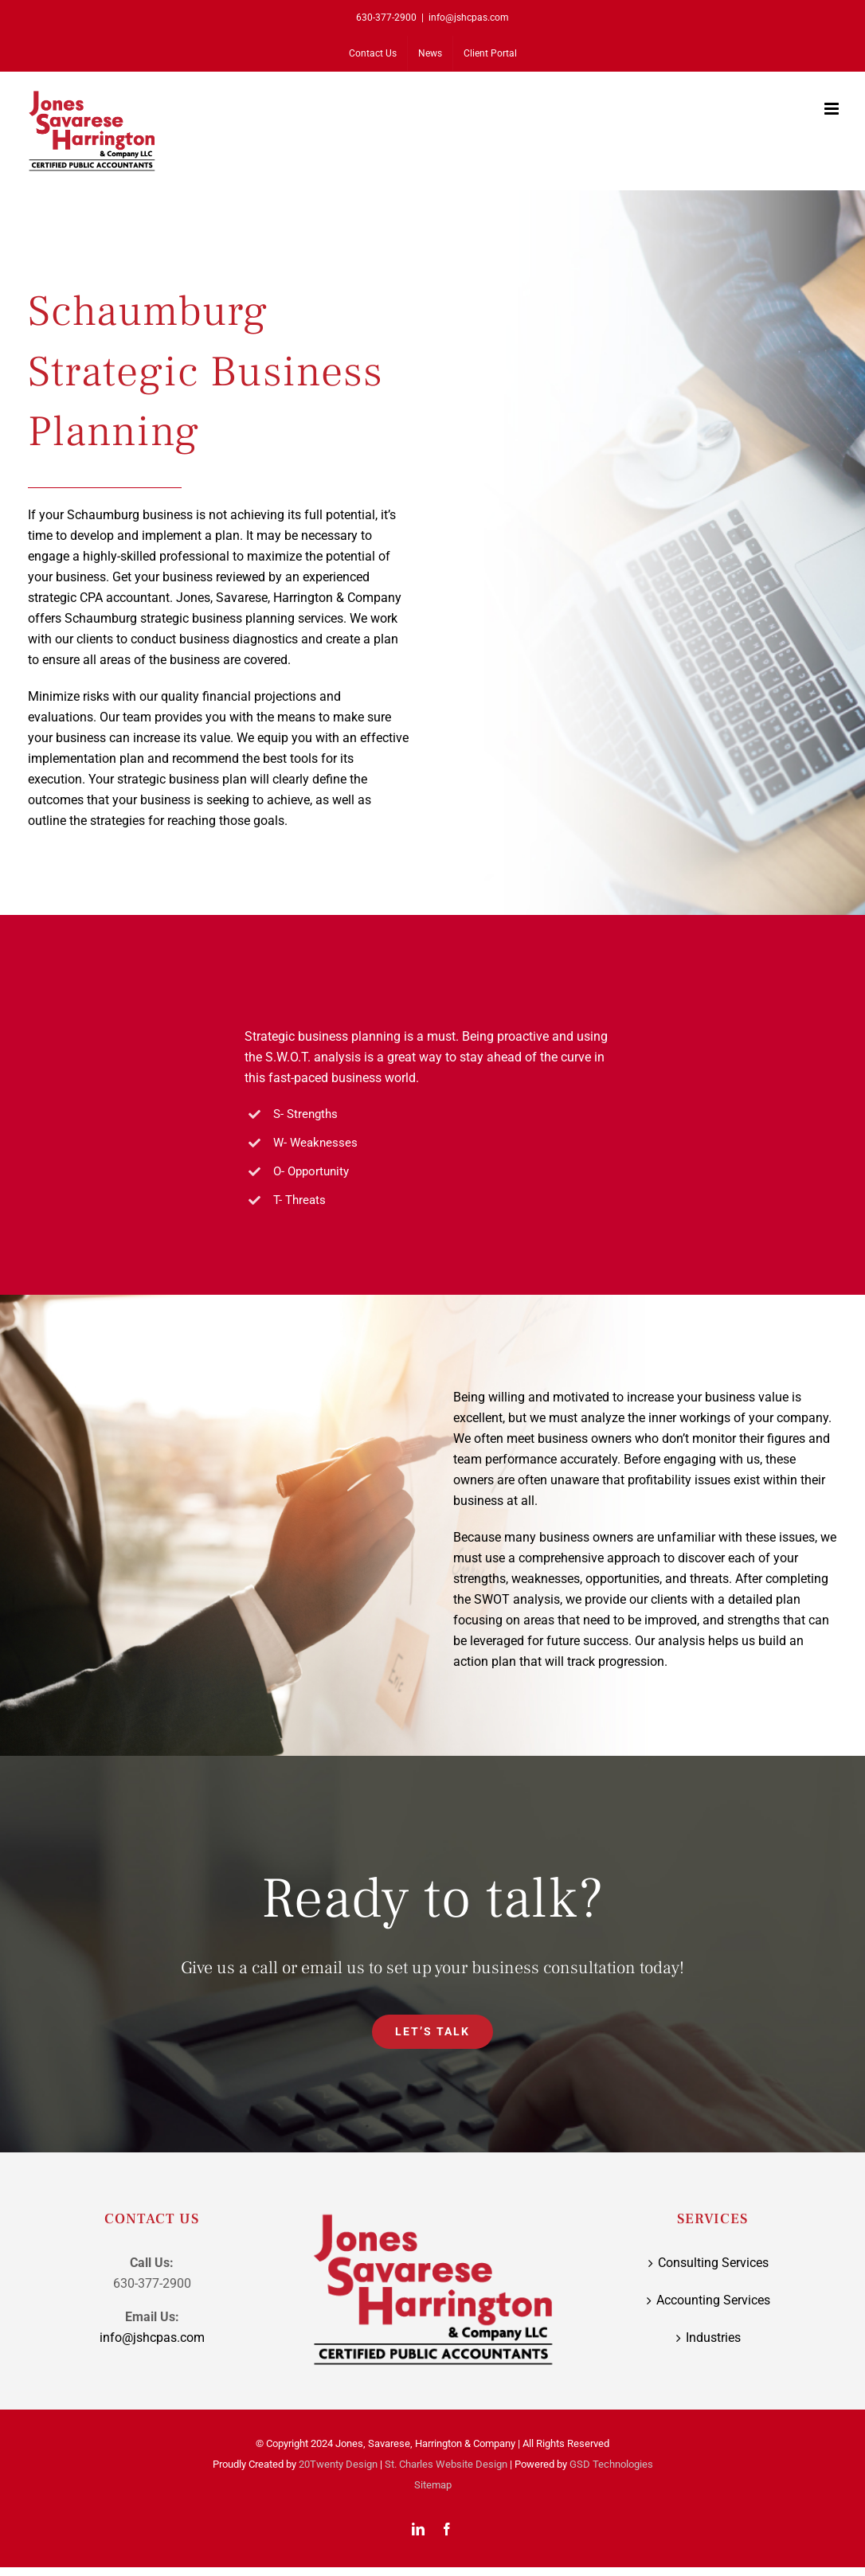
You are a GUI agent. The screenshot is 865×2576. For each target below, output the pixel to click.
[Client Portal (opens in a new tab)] (490, 53)
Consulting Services (713, 2262)
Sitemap (433, 2485)
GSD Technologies (611, 2464)
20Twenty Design (338, 2464)
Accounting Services (713, 2300)
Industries (713, 2337)
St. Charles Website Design (446, 2464)
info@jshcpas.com (469, 17)
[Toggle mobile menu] (832, 108)
